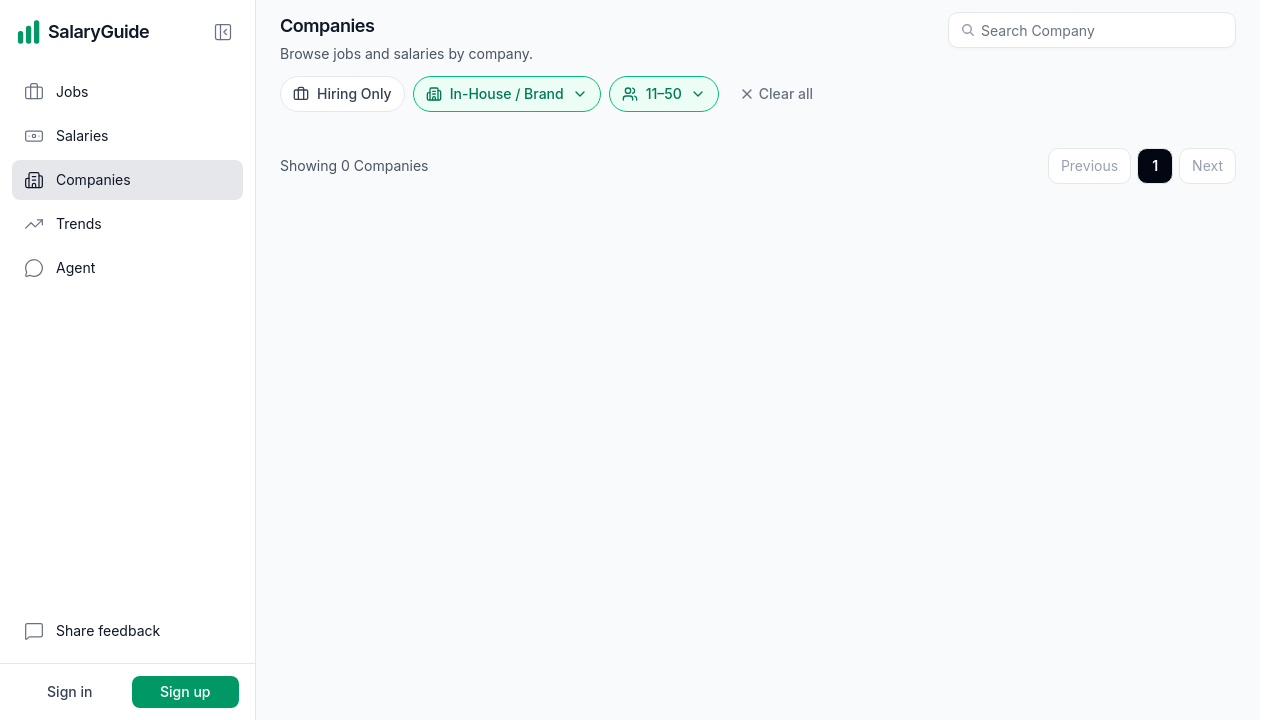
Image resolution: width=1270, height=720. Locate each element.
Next (1207, 165)
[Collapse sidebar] (223, 32)
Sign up (185, 691)
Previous (1089, 165)
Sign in (69, 691)
